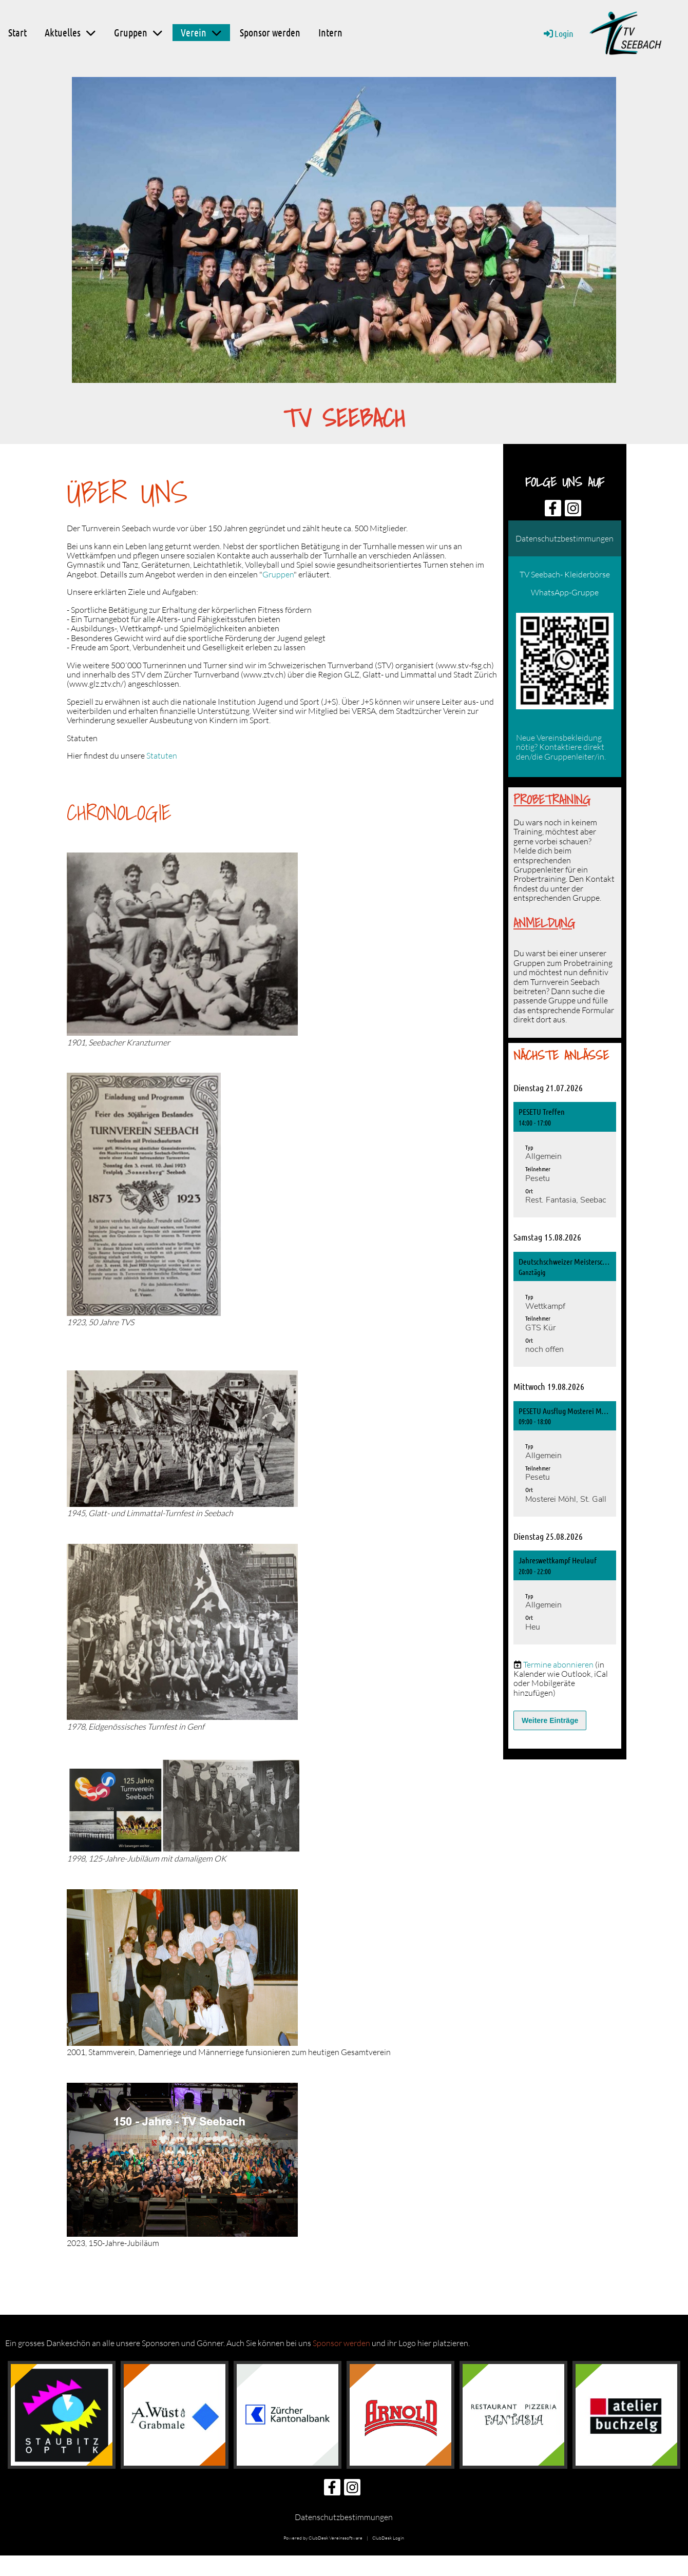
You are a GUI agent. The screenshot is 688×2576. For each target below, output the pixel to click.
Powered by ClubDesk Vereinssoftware (322, 2537)
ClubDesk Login (388, 2537)
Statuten (161, 755)
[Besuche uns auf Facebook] (553, 510)
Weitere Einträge (550, 1720)
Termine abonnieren (558, 1664)
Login (558, 33)
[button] (564, 1159)
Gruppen (138, 32)
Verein (201, 32)
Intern (330, 32)
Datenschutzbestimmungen (564, 538)
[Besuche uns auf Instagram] (573, 510)
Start (17, 32)
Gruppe (586, 898)
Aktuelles (70, 32)
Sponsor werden (270, 32)
